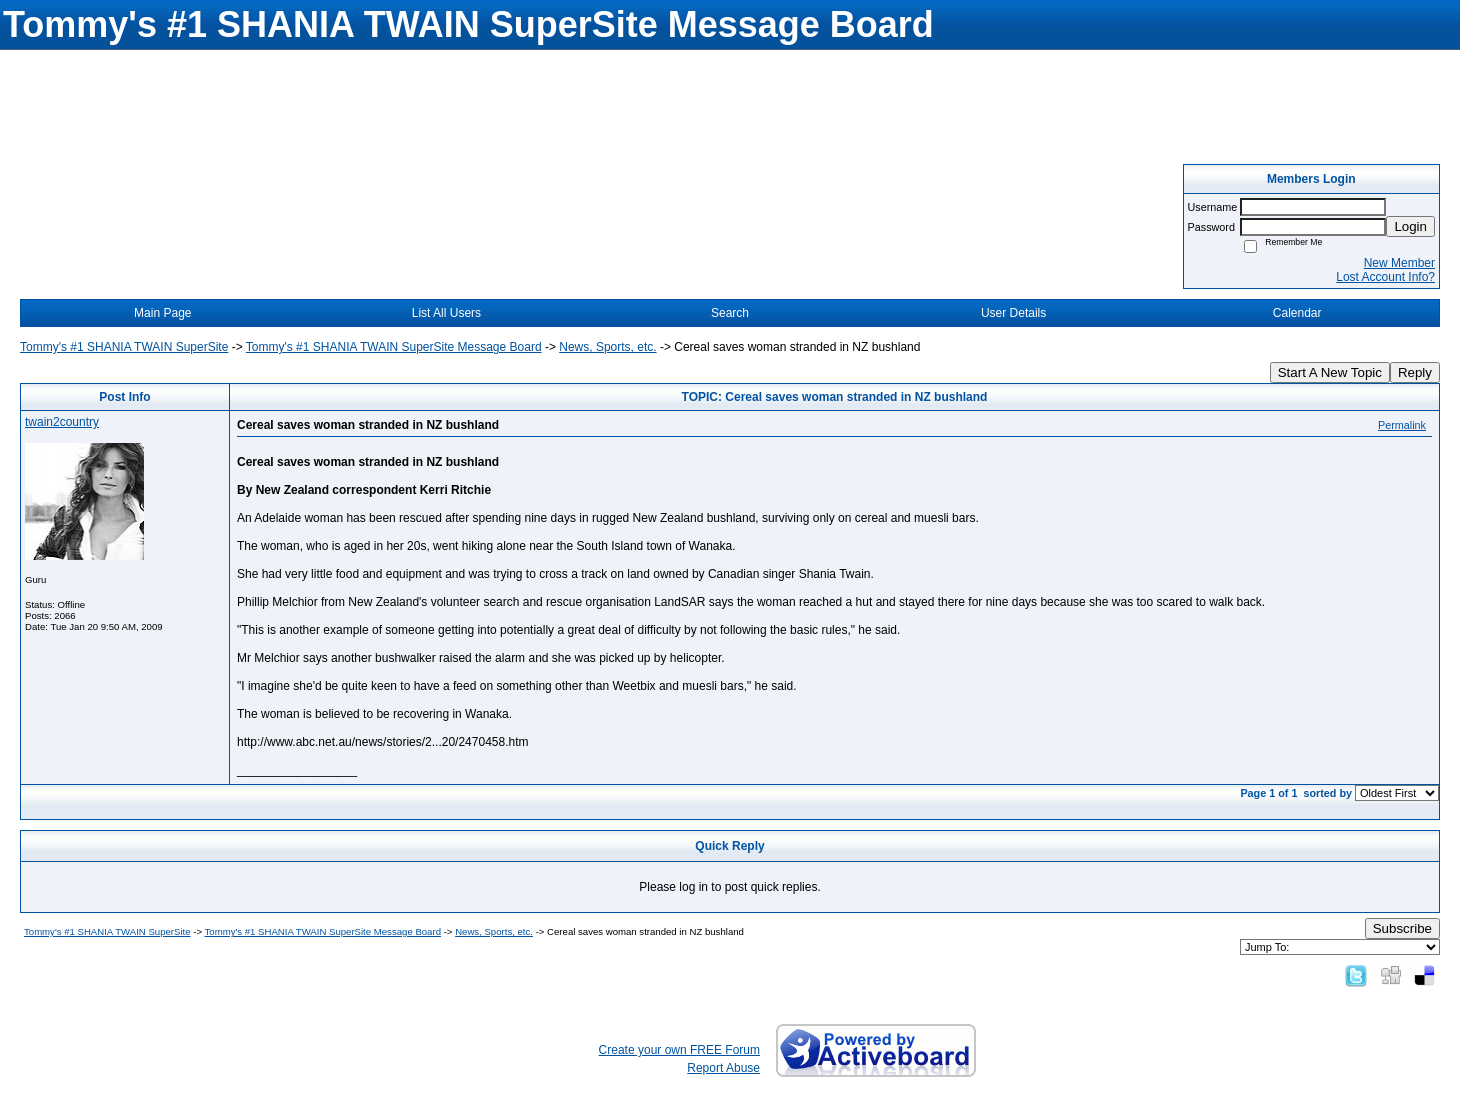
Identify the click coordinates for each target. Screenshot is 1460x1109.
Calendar (1297, 313)
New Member (1399, 263)
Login (1410, 226)
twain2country (62, 422)
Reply (1415, 372)
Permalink (1402, 425)
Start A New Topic (1330, 372)
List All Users (446, 313)
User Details (1013, 313)
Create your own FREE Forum (679, 1050)
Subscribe (1402, 928)
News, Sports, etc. (607, 347)
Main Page (162, 313)
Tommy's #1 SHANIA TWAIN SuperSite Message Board (394, 347)
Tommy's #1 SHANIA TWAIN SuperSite (124, 347)
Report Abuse (723, 1068)
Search (730, 313)
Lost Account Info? (1385, 277)
